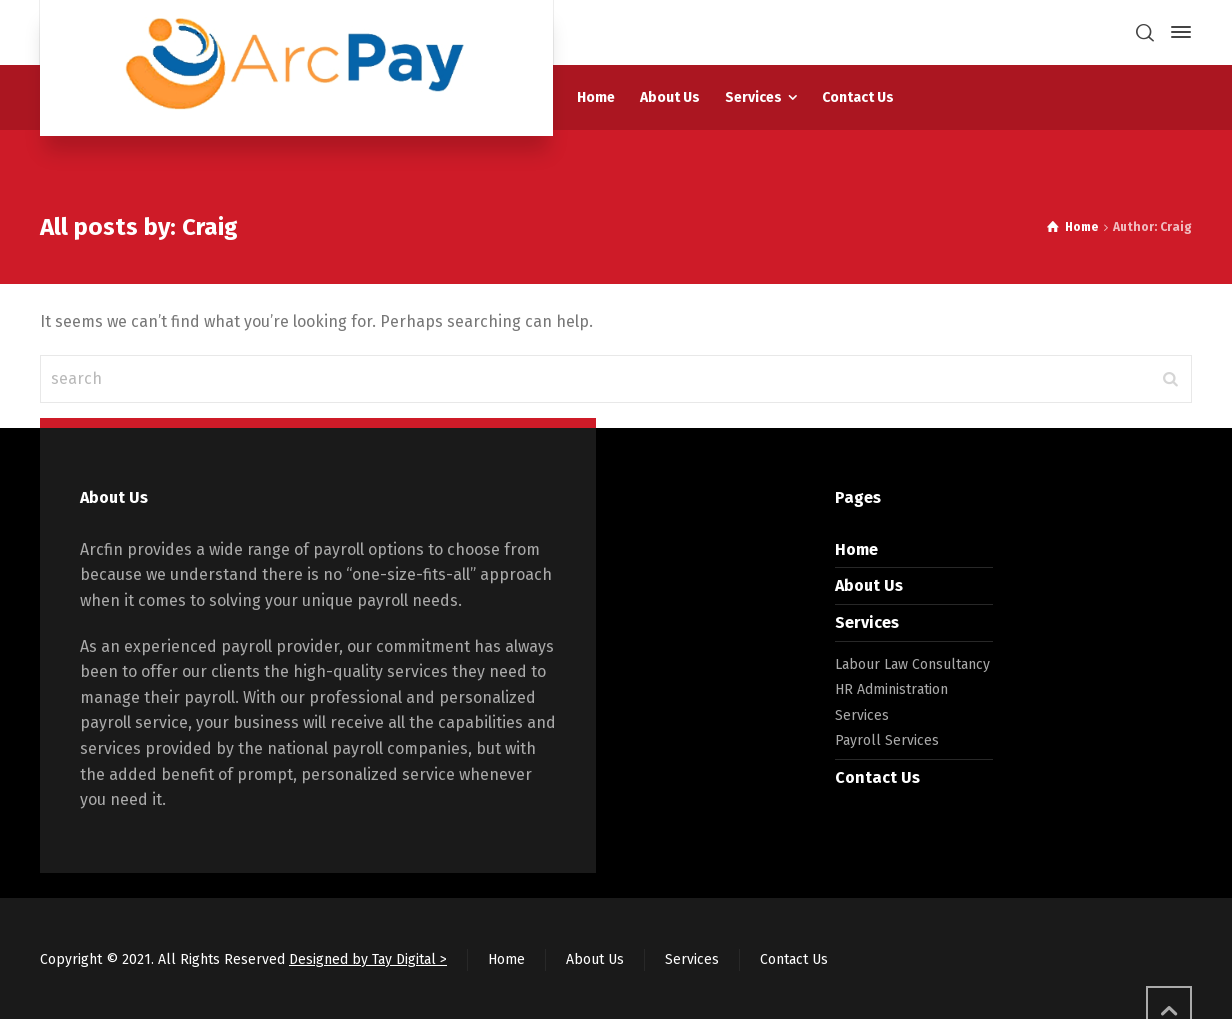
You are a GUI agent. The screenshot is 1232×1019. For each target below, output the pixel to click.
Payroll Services (887, 740)
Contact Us (877, 777)
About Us (869, 585)
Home (856, 549)
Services (867, 622)
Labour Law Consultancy (912, 664)
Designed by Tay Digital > (368, 959)
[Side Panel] (1177, 32)
